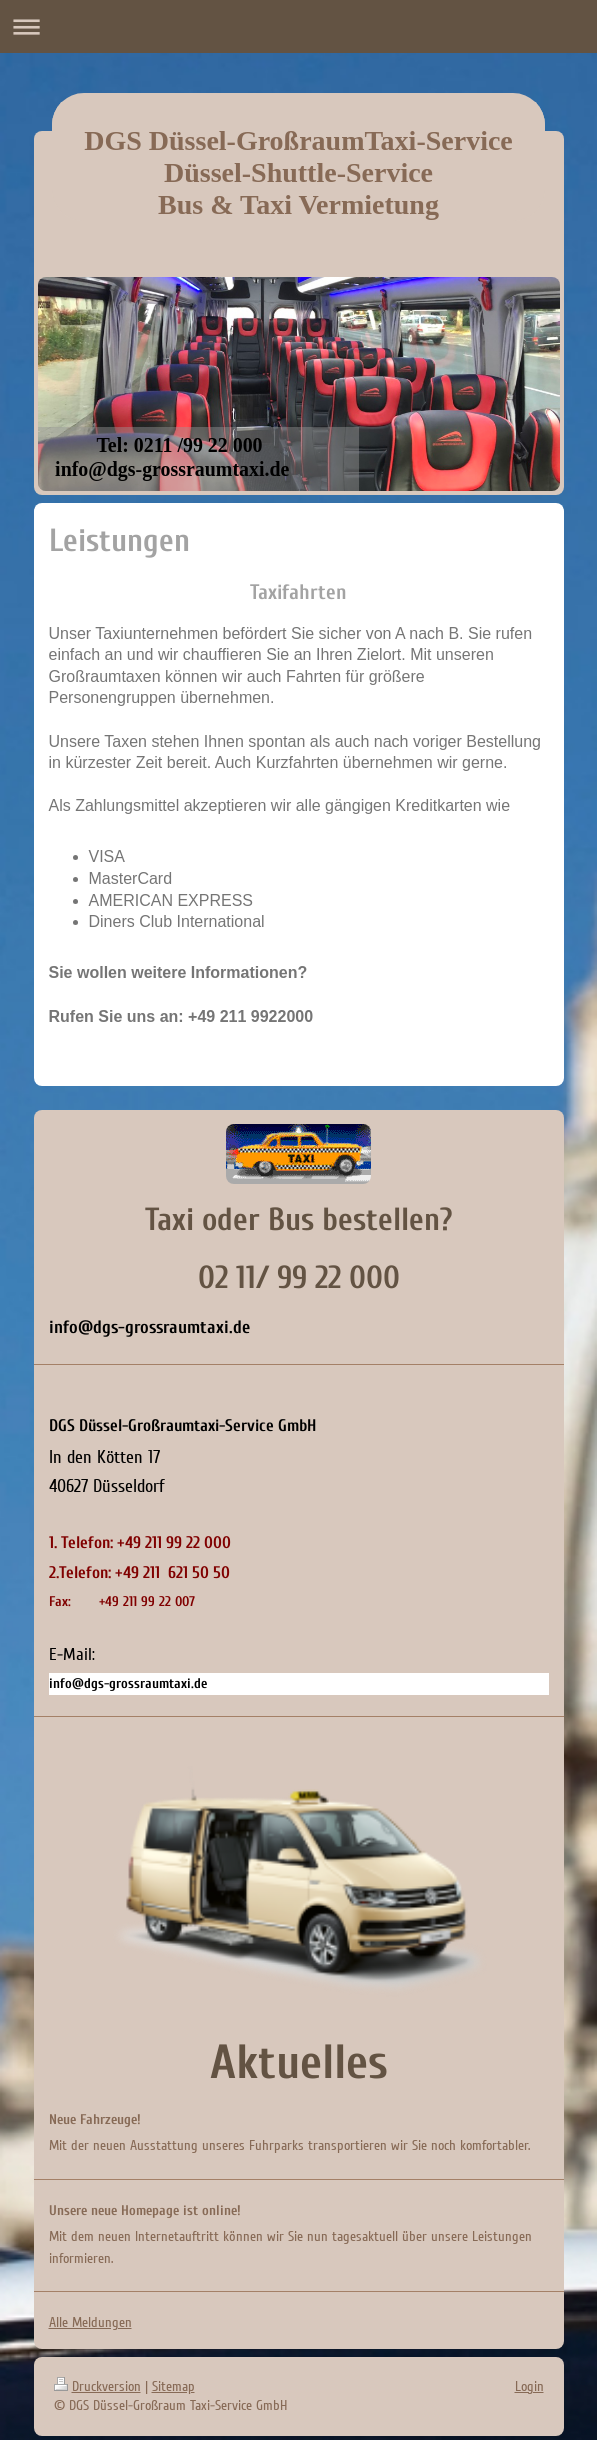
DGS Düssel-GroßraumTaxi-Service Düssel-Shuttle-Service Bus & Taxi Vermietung (298, 172)
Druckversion (97, 2386)
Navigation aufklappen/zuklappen (298, 26)
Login (529, 2386)
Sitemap (173, 2386)
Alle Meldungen (90, 2322)
